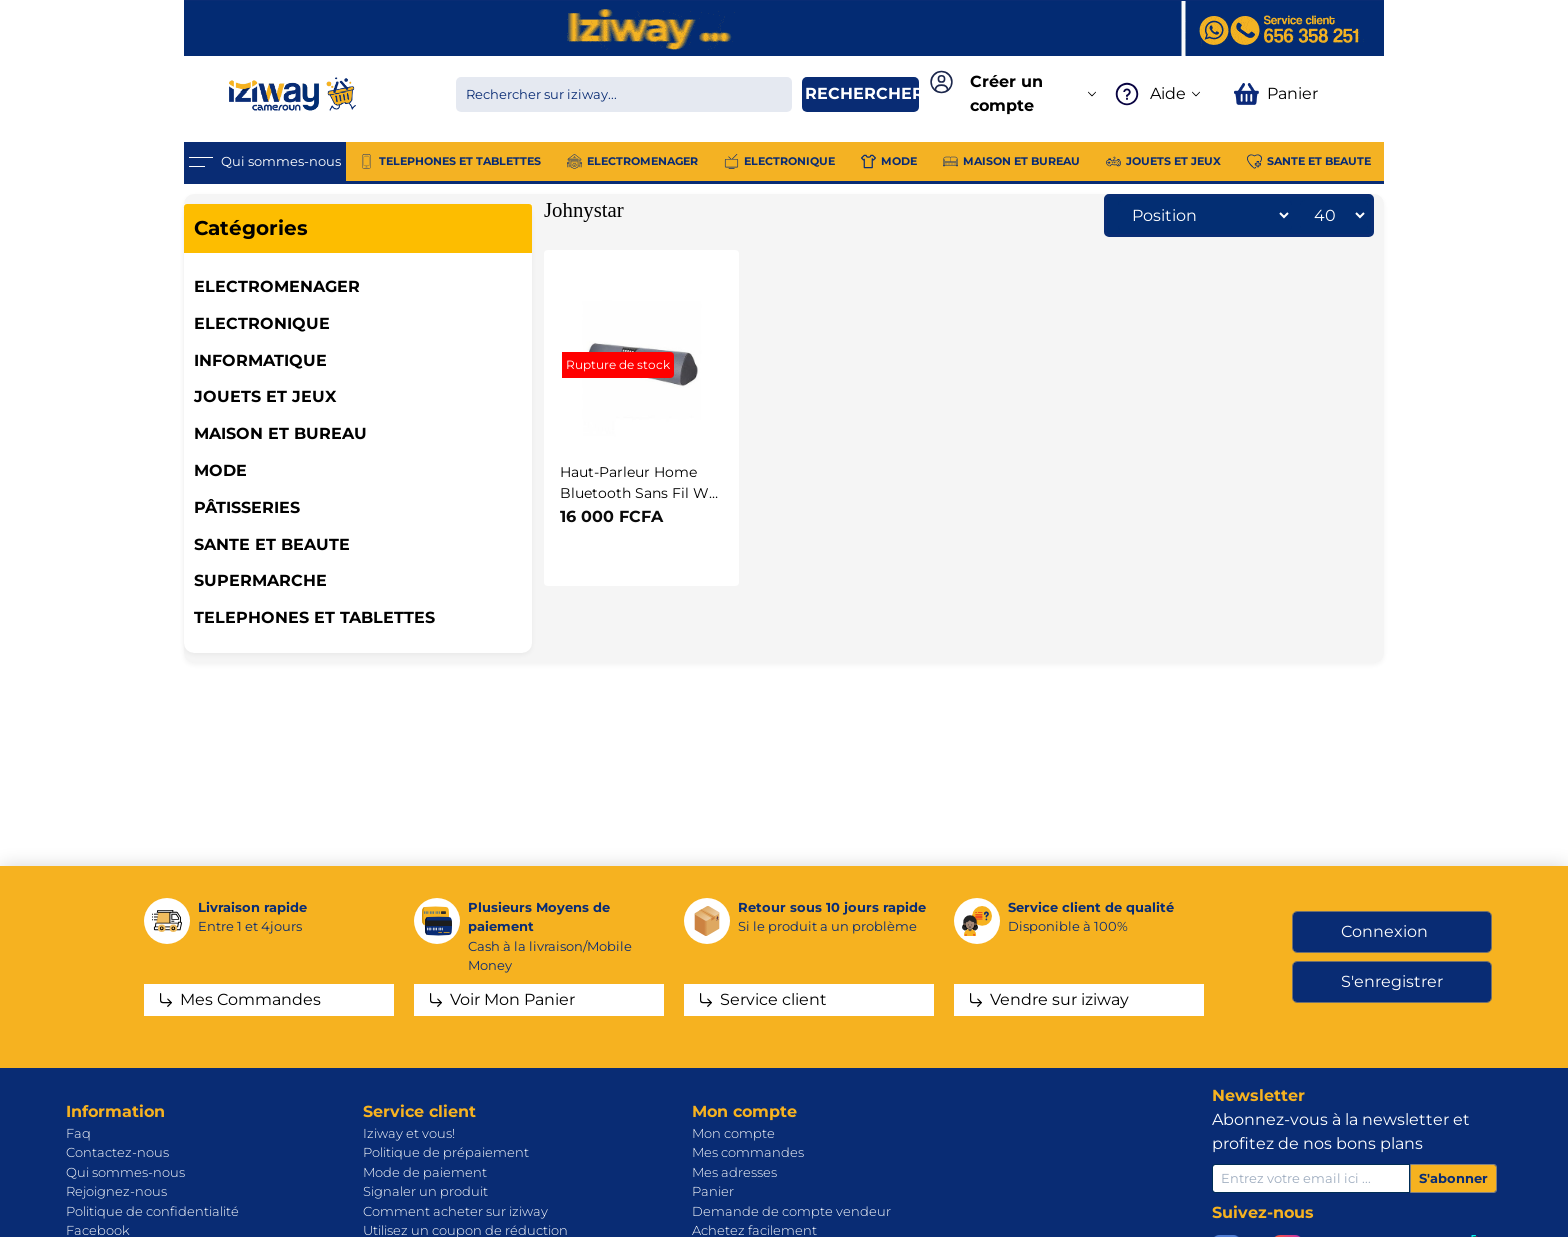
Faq (78, 1133)
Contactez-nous (117, 1152)
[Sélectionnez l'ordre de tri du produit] (1205, 215)
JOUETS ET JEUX (265, 396)
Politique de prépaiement (446, 1152)
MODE (220, 470)
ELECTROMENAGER (277, 286)
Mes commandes (748, 1152)
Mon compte (733, 1133)
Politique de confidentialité (152, 1211)
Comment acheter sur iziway (455, 1211)
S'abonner (1453, 1178)
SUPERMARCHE (260, 580)
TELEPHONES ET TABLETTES (314, 617)
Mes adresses (734, 1172)
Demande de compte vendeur (791, 1211)
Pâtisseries (247, 507)
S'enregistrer (1392, 981)
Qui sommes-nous (125, 1172)
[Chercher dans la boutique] (624, 94)
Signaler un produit (425, 1191)
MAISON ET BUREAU (280, 433)
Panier (713, 1191)
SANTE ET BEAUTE (272, 544)
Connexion (1384, 931)
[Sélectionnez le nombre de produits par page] (1334, 215)
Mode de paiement (425, 1172)
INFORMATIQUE (260, 360)
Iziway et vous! (409, 1133)
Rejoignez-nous (116, 1191)
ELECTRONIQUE (262, 323)
